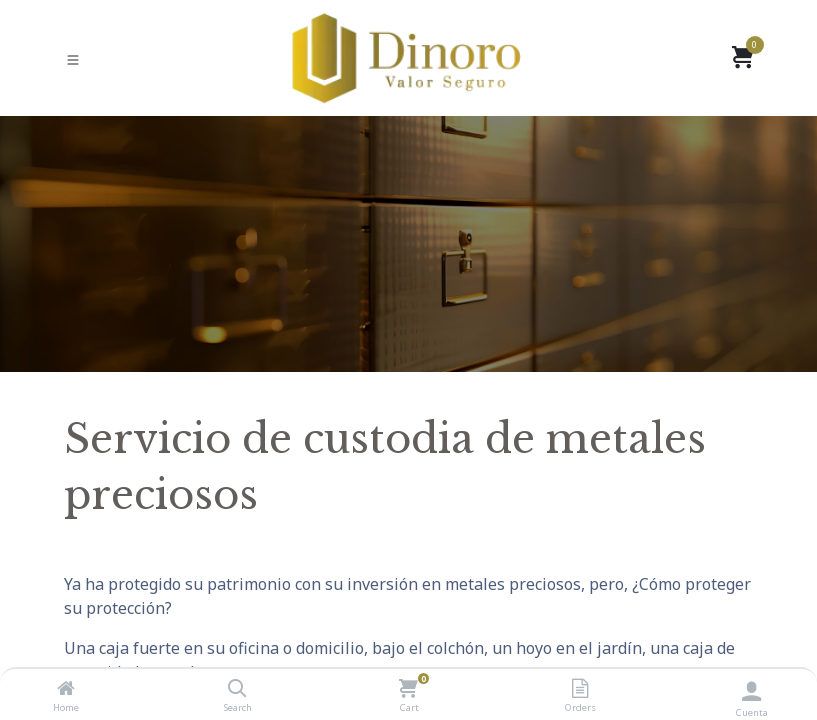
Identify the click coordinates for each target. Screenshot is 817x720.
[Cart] (408, 689)
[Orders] (580, 689)
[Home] (66, 689)
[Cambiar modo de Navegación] (73, 59)
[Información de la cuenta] (751, 690)
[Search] (237, 689)
